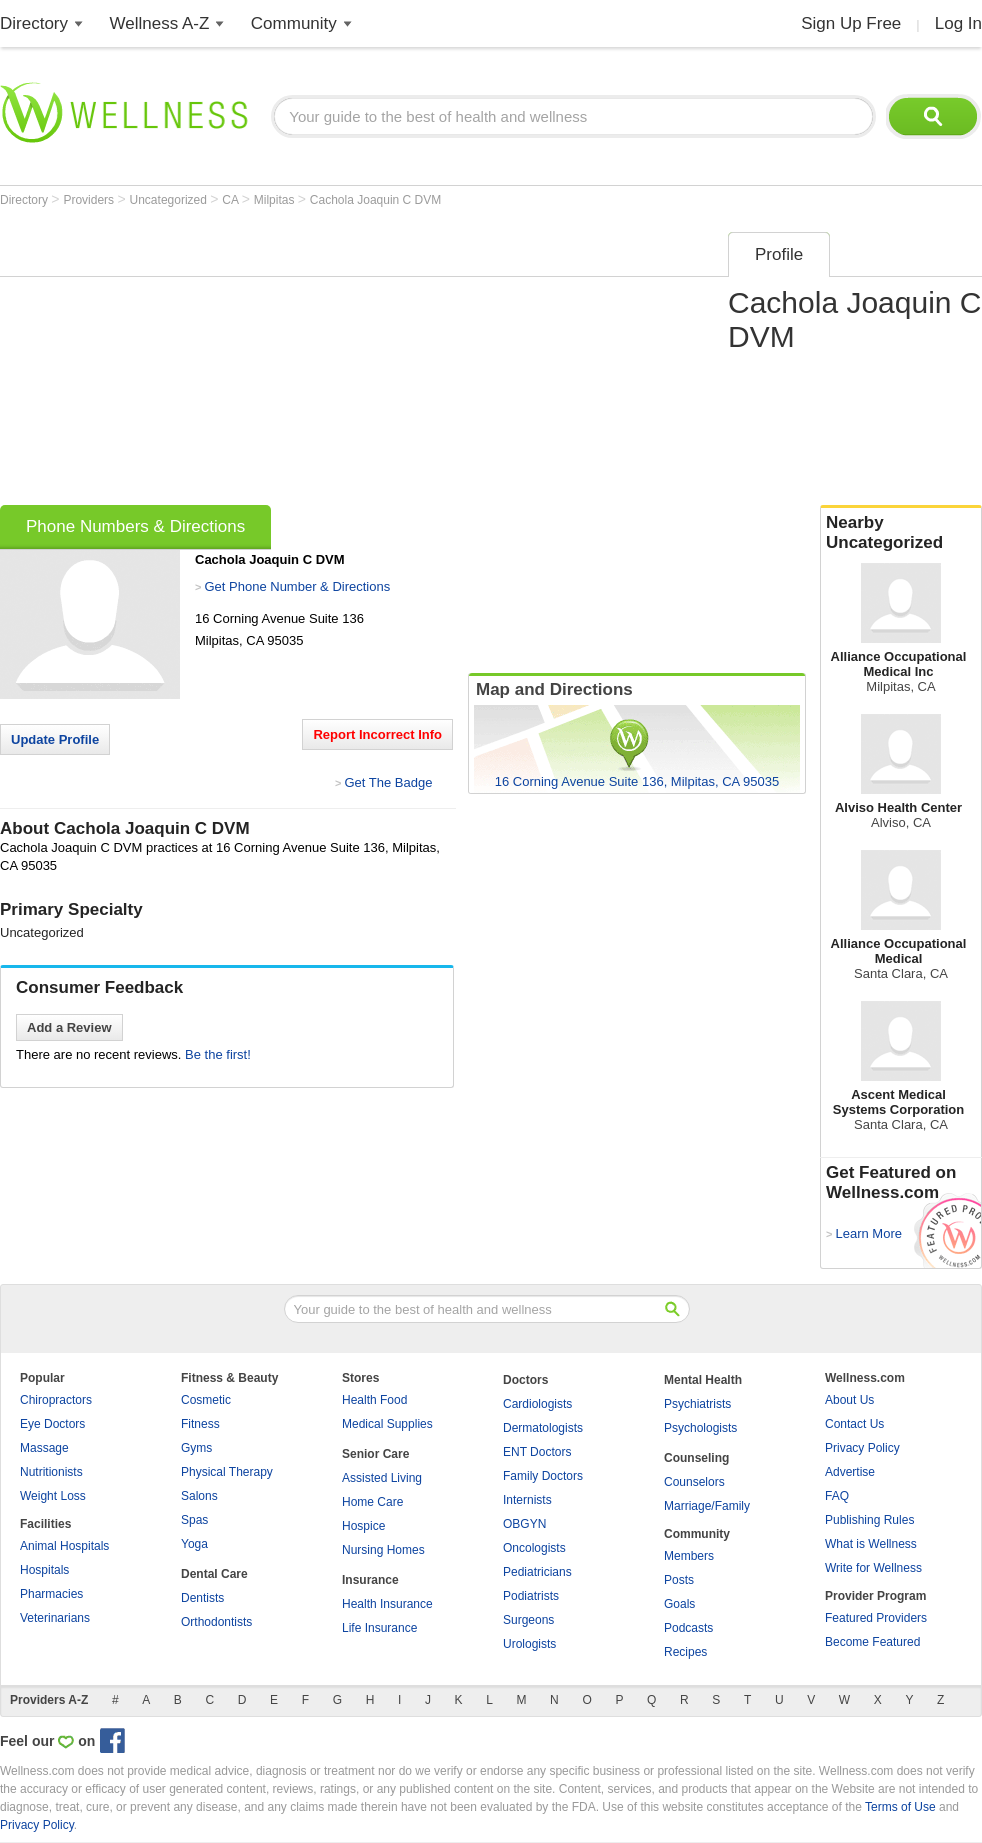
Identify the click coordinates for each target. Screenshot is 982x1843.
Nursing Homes (383, 1550)
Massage (44, 1448)
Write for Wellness (873, 1568)
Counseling (696, 1458)
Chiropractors (56, 1400)
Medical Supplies (387, 1424)
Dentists (202, 1598)
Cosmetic (206, 1400)
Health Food (374, 1400)
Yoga (194, 1544)
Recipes (685, 1652)
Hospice (363, 1526)
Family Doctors (543, 1476)
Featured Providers (876, 1618)
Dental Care (214, 1574)
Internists (527, 1500)
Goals (679, 1604)
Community (294, 23)
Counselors (694, 1482)
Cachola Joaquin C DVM (375, 200)
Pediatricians (537, 1572)
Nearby (901, 533)
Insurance (370, 1580)
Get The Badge (388, 782)
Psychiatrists (697, 1404)
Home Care (372, 1502)
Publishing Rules (869, 1520)
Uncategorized (170, 200)
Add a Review (69, 1027)
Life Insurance (379, 1628)
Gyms (196, 1448)
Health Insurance (387, 1604)
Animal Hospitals (64, 1546)
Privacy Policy (862, 1448)
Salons (199, 1496)
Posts (679, 1580)
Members (689, 1556)
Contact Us (854, 1424)
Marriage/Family (707, 1506)
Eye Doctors (52, 1424)
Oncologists (534, 1548)
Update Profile (55, 739)
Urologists (529, 1644)
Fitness (200, 1424)
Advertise (850, 1472)
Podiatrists (531, 1596)
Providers (90, 200)
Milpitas (276, 200)
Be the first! (218, 1054)
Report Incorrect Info (377, 734)
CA (231, 200)
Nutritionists (51, 1472)
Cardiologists (537, 1404)
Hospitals (44, 1570)
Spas (194, 1520)
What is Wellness (871, 1544)
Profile (779, 254)
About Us (849, 1400)
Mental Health (703, 1380)
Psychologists (700, 1428)
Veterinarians (55, 1618)
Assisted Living (382, 1478)
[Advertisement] (327, 362)
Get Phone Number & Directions (297, 586)
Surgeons (528, 1620)
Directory (34, 23)
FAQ (837, 1496)
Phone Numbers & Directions (135, 526)
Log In (958, 23)
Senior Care (375, 1454)
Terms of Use (900, 1807)
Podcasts (688, 1628)
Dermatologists (543, 1428)
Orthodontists (216, 1622)
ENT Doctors (537, 1452)
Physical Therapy (227, 1472)
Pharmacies (51, 1594)
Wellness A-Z (160, 23)
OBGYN (524, 1524)
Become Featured (872, 1642)
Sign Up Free (851, 23)
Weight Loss (53, 1496)
